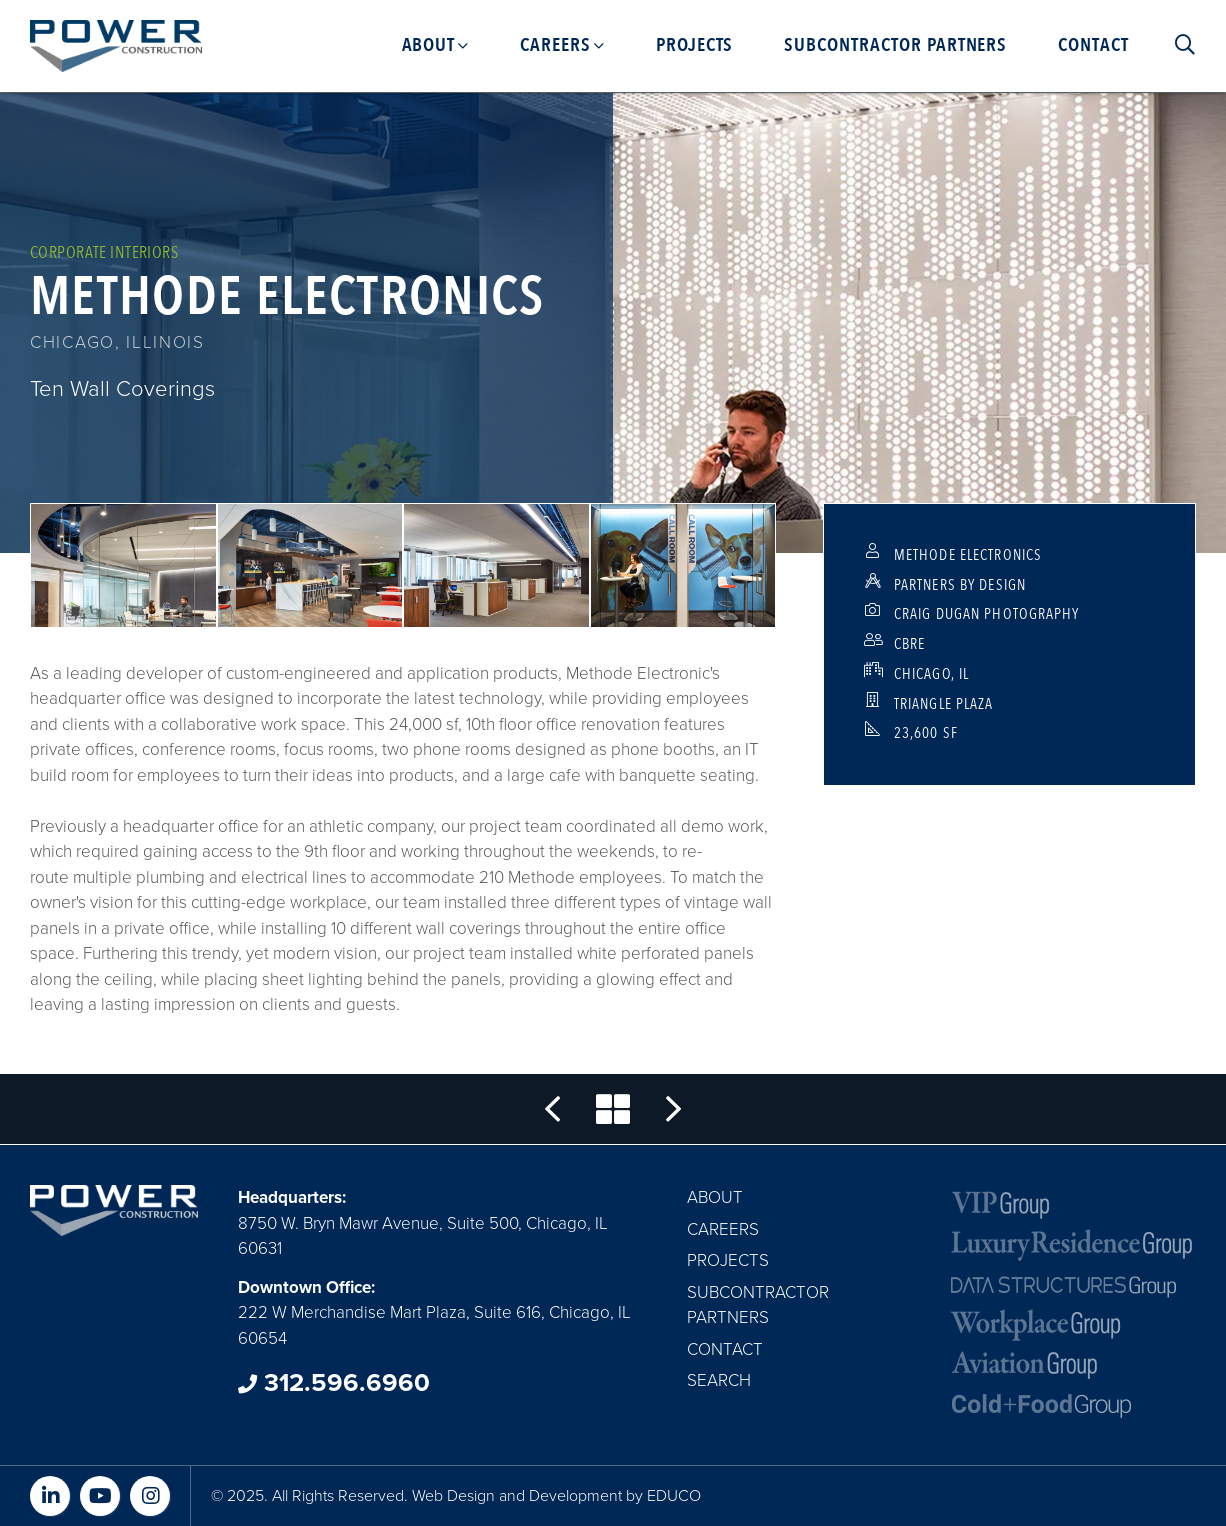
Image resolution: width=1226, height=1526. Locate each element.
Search (719, 1380)
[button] (123, 565)
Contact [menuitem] (1093, 45)
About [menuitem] (429, 45)
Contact (725, 1349)
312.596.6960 (334, 1383)
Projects (728, 1260)
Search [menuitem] (1176, 45)
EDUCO (674, 1496)
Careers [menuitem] (555, 45)
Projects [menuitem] (695, 45)
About (715, 1197)
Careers (723, 1229)
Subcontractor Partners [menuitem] (895, 45)
